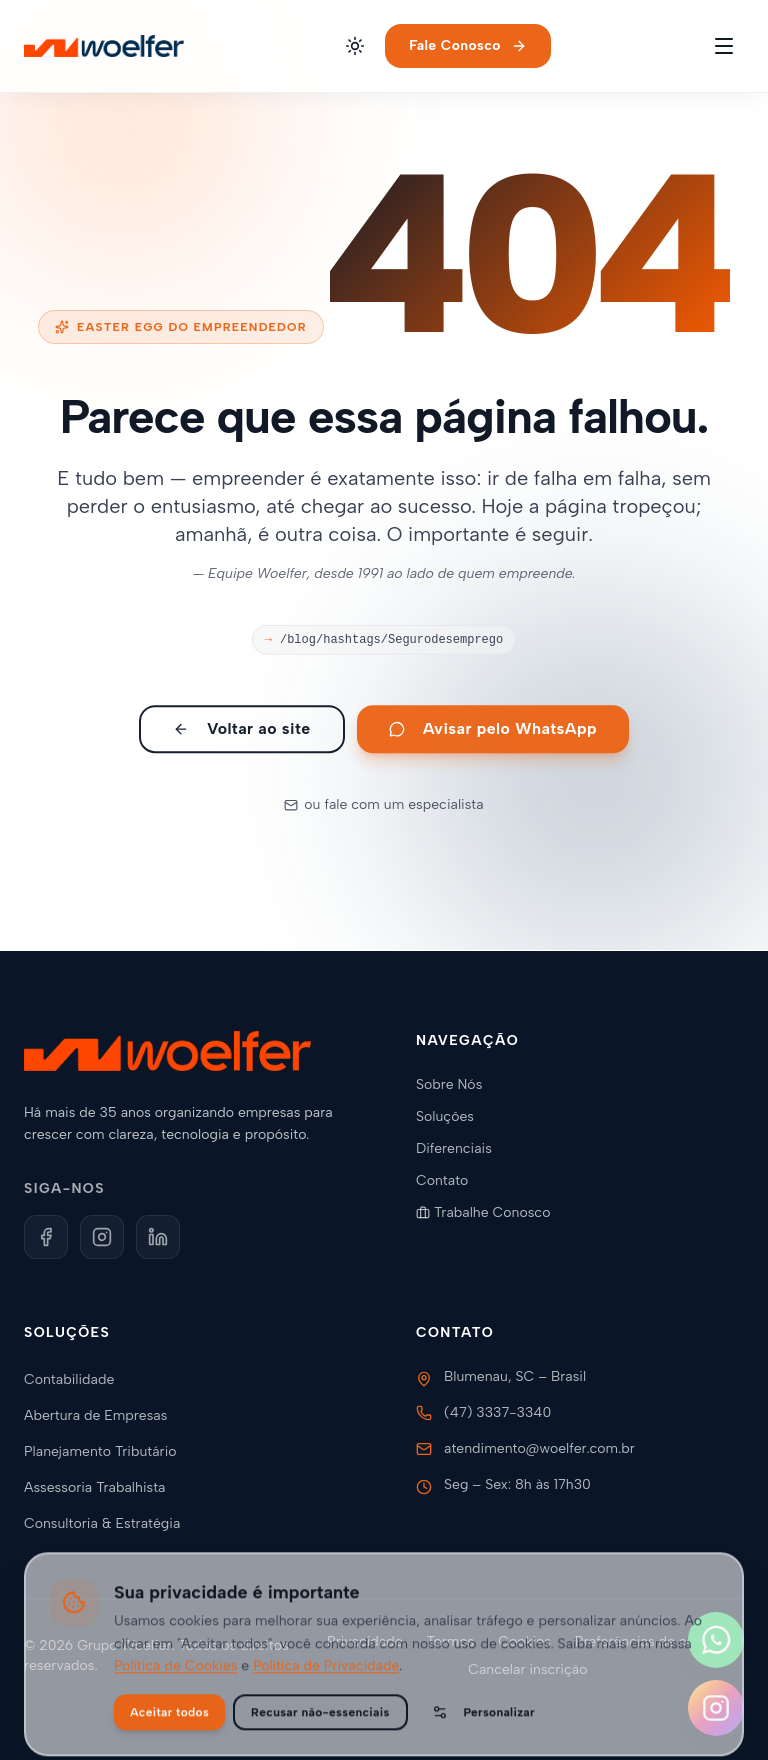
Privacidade (365, 1641)
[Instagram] (102, 1237)
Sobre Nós (457, 1084)
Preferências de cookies (652, 1641)
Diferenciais (462, 1148)
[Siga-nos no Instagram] (716, 1708)
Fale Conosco (467, 45)
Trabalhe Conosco (491, 1212)
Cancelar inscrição (527, 1669)
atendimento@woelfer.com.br (539, 1448)
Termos (451, 1641)
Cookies (524, 1641)
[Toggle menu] (724, 46)
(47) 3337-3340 (497, 1412)
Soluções (453, 1116)
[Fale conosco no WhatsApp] (716, 1640)
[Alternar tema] (355, 46)
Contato (450, 1180)
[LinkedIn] (158, 1237)
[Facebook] (46, 1237)
